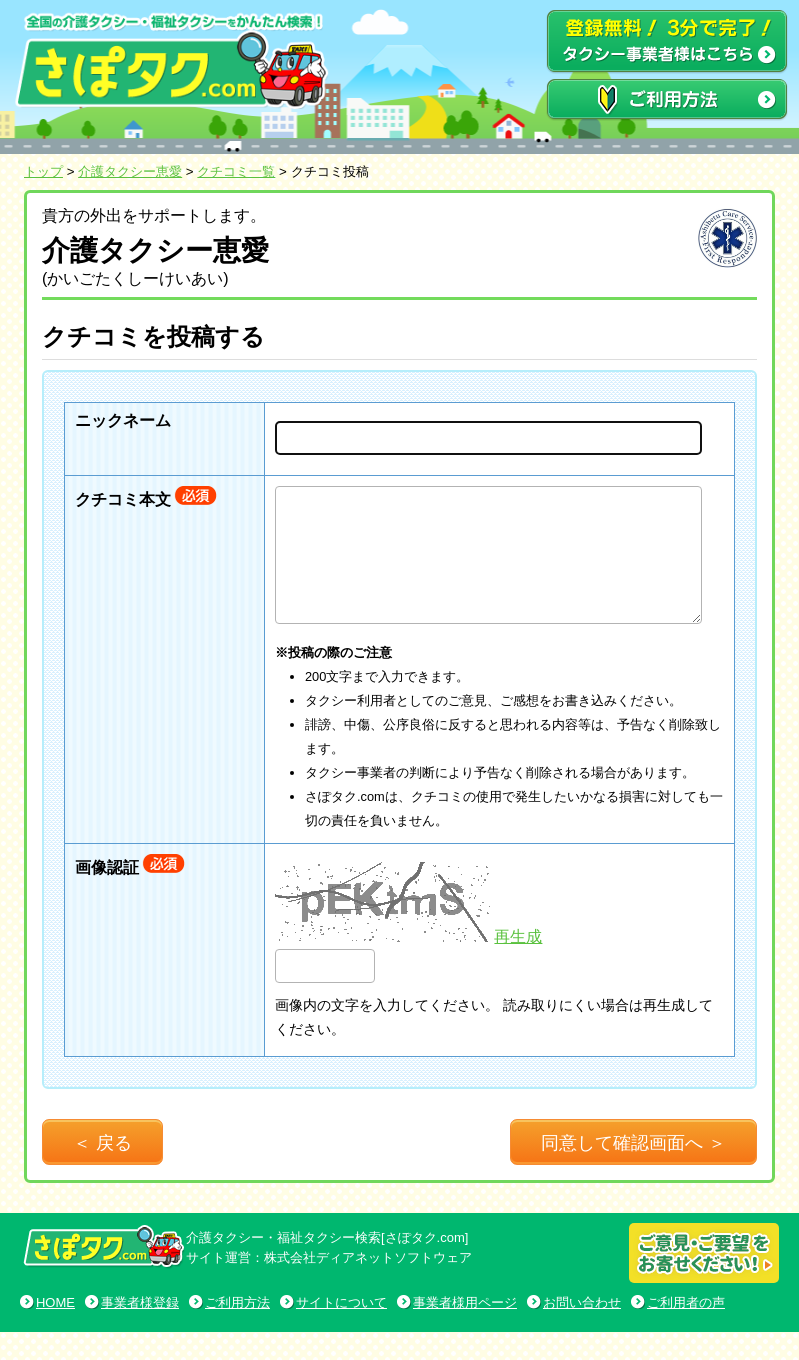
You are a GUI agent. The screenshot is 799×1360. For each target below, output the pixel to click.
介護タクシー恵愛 (130, 171)
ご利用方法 (237, 1330)
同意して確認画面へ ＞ (633, 1171)
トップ (43, 171)
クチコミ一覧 (236, 171)
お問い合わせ (582, 1330)
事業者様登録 (140, 1330)
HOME (55, 1330)
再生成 (518, 964)
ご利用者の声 (686, 1330)
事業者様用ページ (465, 1330)
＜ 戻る (102, 1171)
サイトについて (341, 1330)
